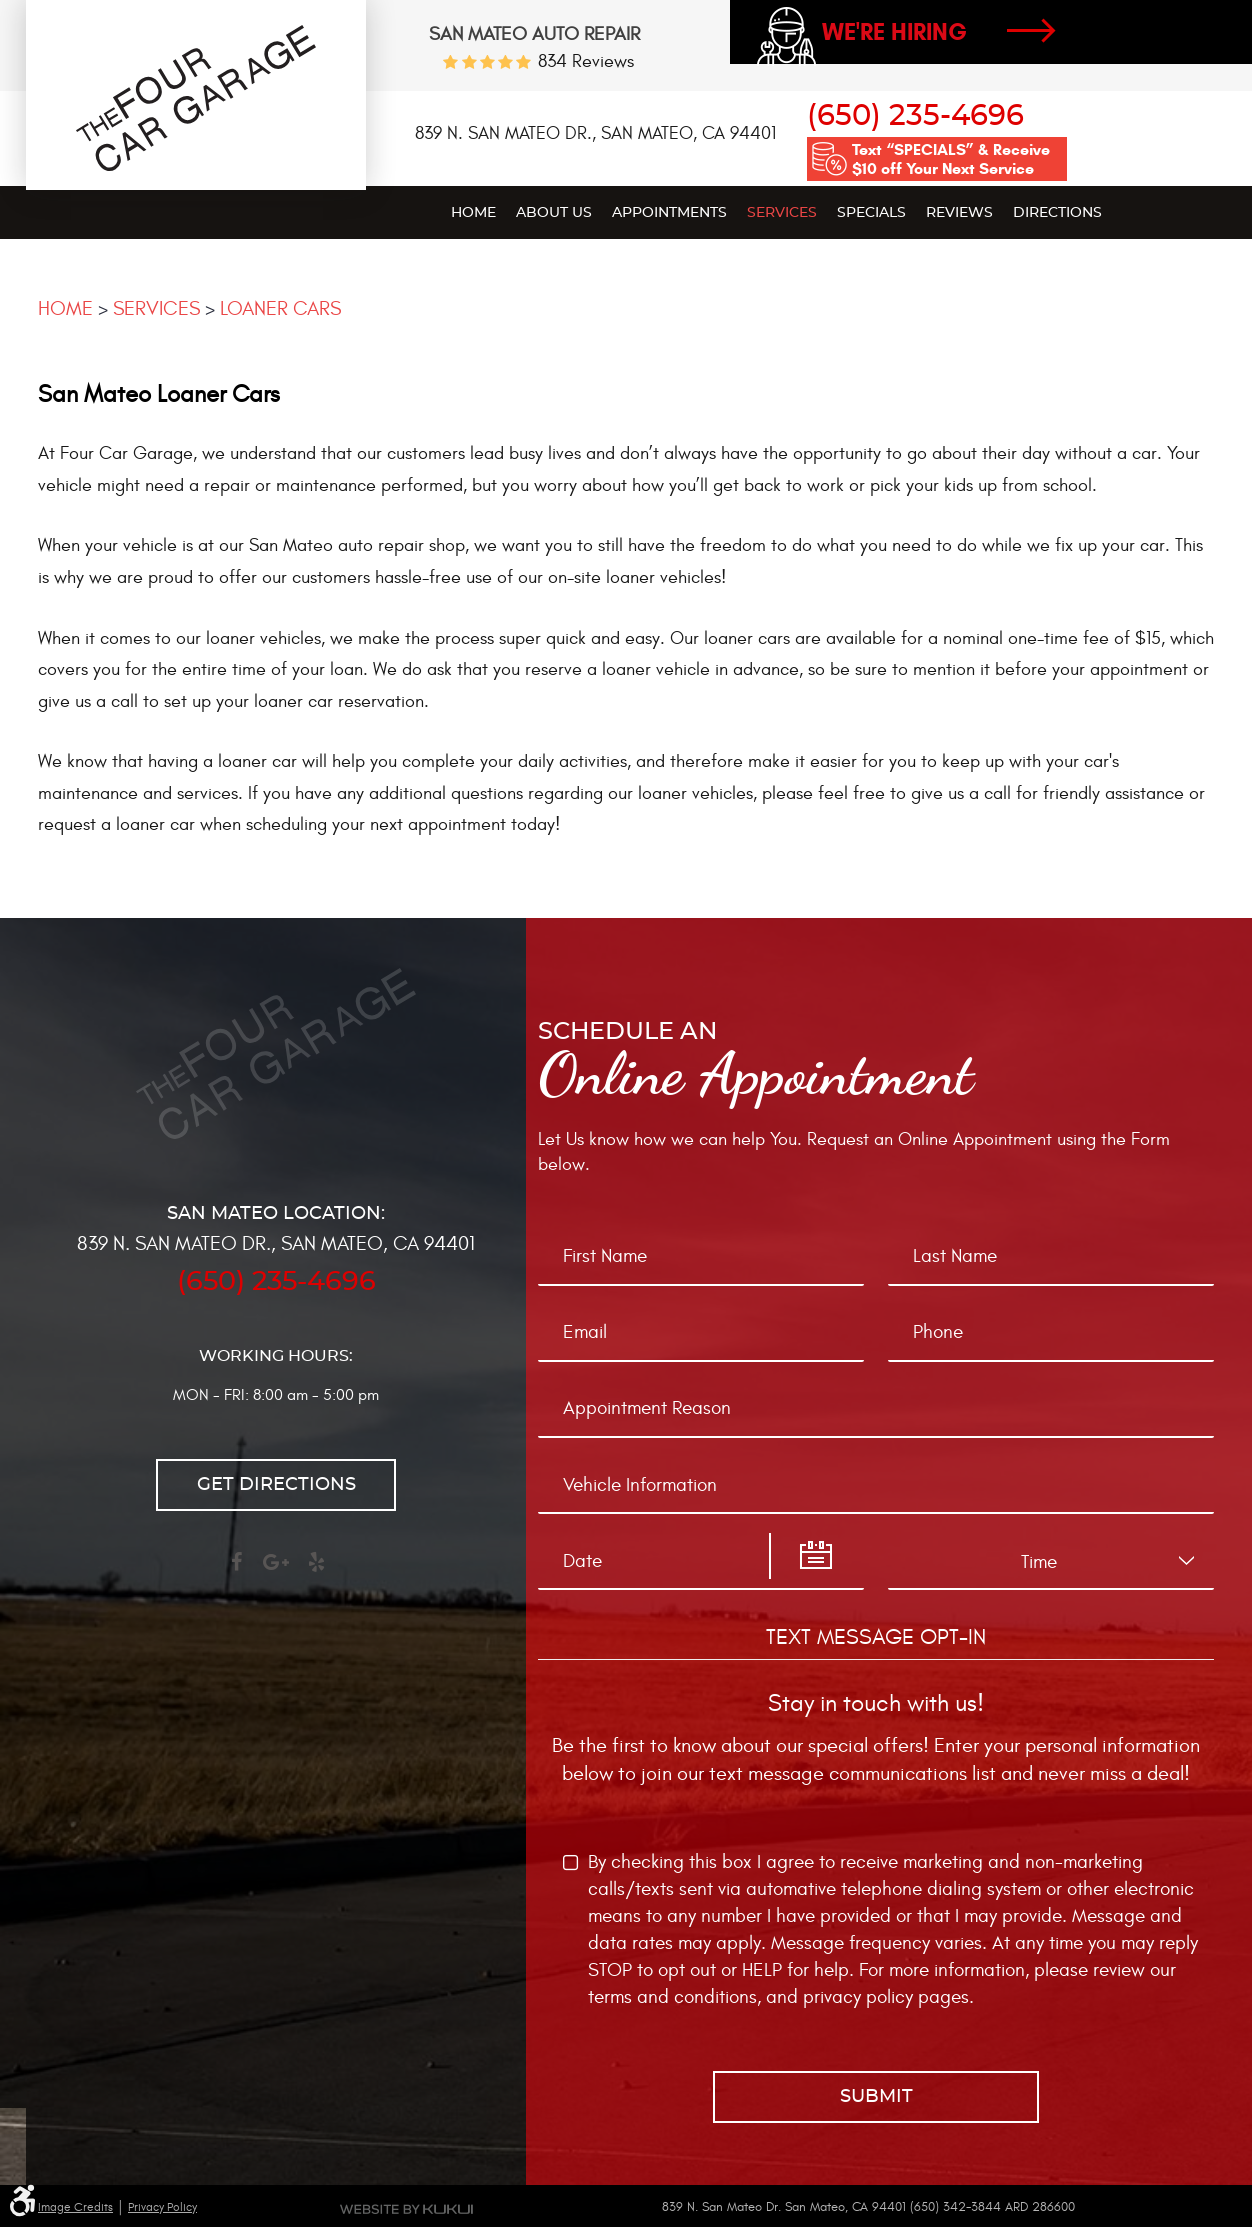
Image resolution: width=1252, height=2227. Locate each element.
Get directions (276, 1485)
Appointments (669, 213)
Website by (406, 2209)
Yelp (316, 1571)
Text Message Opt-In (876, 1637)
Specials (871, 213)
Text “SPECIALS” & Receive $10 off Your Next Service (951, 159)
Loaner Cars (280, 308)
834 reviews (586, 62)
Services (782, 213)
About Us (554, 213)
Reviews (959, 213)
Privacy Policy (162, 2207)
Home (473, 213)
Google (276, 1571)
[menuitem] (473, 212)
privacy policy (858, 1997)
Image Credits (75, 2207)
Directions (1057, 213)
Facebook (236, 1571)
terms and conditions (672, 1997)
